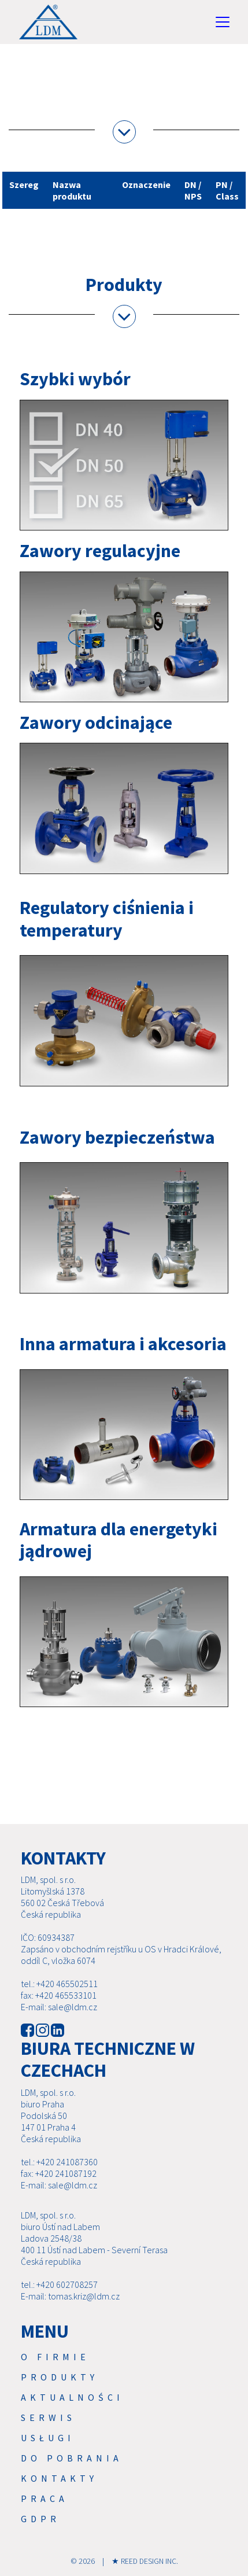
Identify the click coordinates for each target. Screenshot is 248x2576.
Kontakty (59, 2478)
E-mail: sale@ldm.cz (59, 2007)
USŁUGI (48, 2438)
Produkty (59, 2377)
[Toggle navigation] (222, 22)
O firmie (55, 2357)
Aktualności (72, 2397)
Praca (44, 2498)
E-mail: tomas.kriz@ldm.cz (70, 2296)
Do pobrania (72, 2458)
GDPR (40, 2519)
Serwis (48, 2417)
